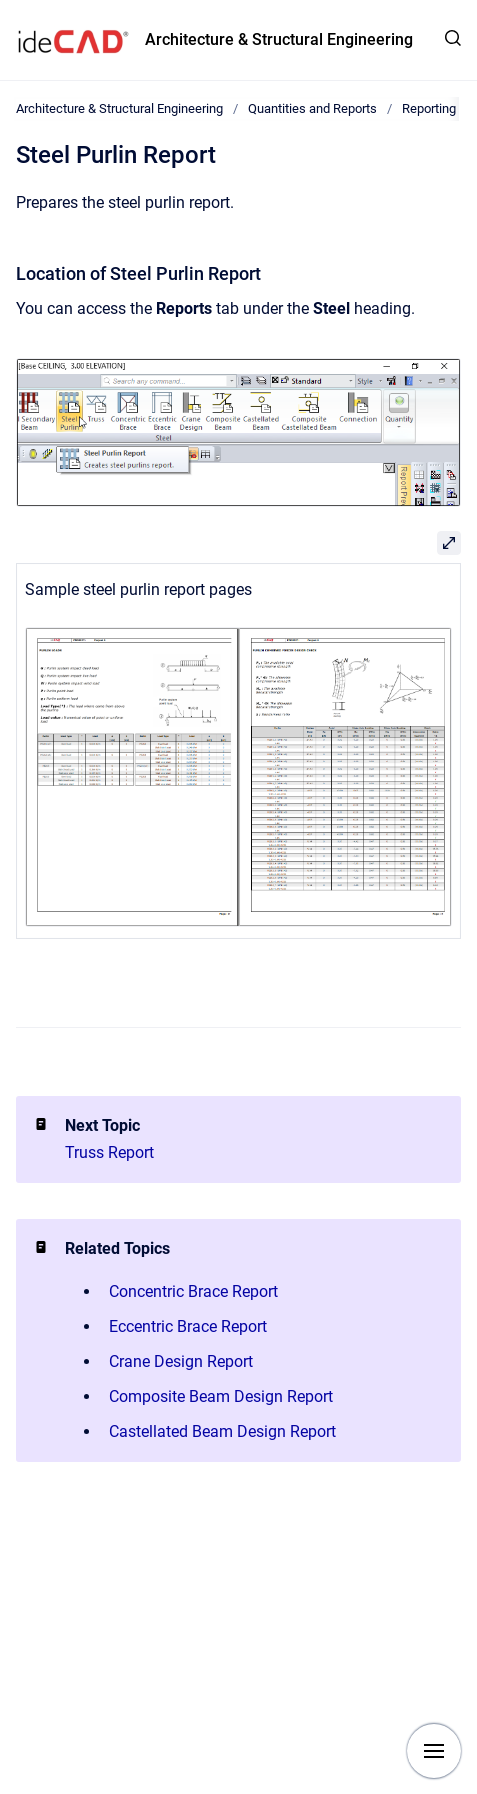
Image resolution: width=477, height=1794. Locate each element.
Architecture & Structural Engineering (279, 39)
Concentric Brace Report (193, 1291)
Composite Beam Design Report (221, 1396)
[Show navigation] (434, 1751)
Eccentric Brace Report (188, 1326)
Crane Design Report (181, 1361)
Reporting (429, 108)
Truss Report (109, 1152)
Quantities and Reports (312, 108)
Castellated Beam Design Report (222, 1431)
